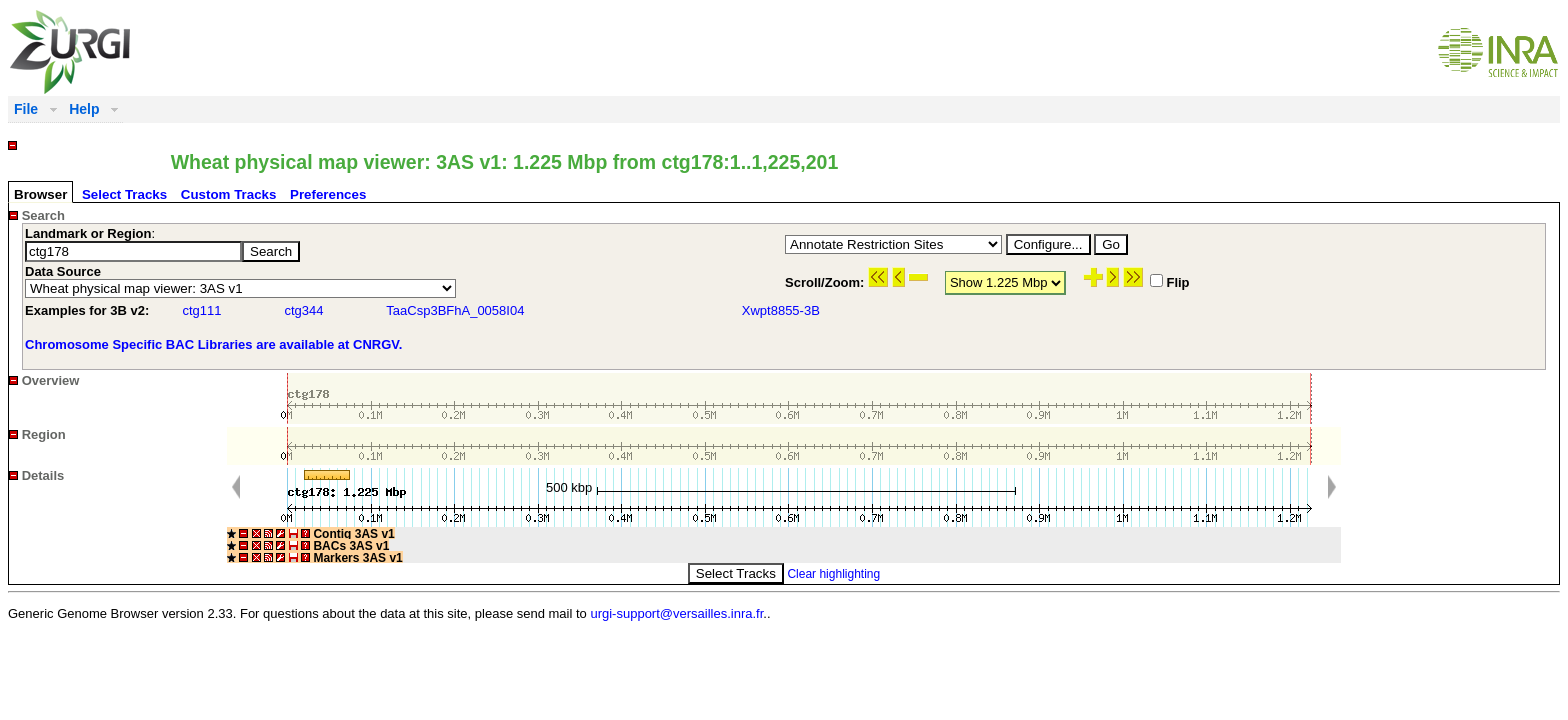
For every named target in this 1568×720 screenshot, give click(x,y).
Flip (1169, 282)
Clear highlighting (833, 574)
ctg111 (201, 310)
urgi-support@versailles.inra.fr (676, 613)
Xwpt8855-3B (781, 310)
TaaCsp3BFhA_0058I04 (455, 310)
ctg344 (303, 310)
